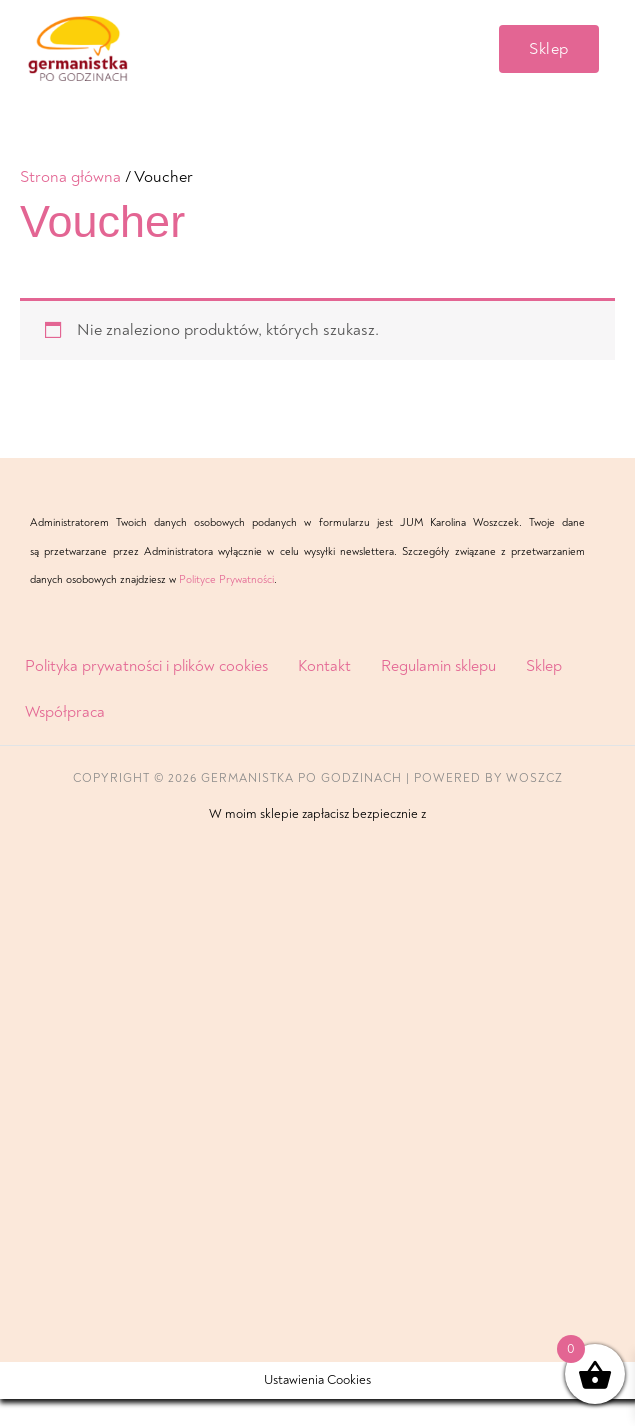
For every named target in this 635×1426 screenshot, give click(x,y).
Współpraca (65, 739)
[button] (549, 62)
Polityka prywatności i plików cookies (146, 693)
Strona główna (70, 203)
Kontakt (324, 693)
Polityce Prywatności (226, 606)
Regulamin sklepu (438, 693)
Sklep (544, 693)
